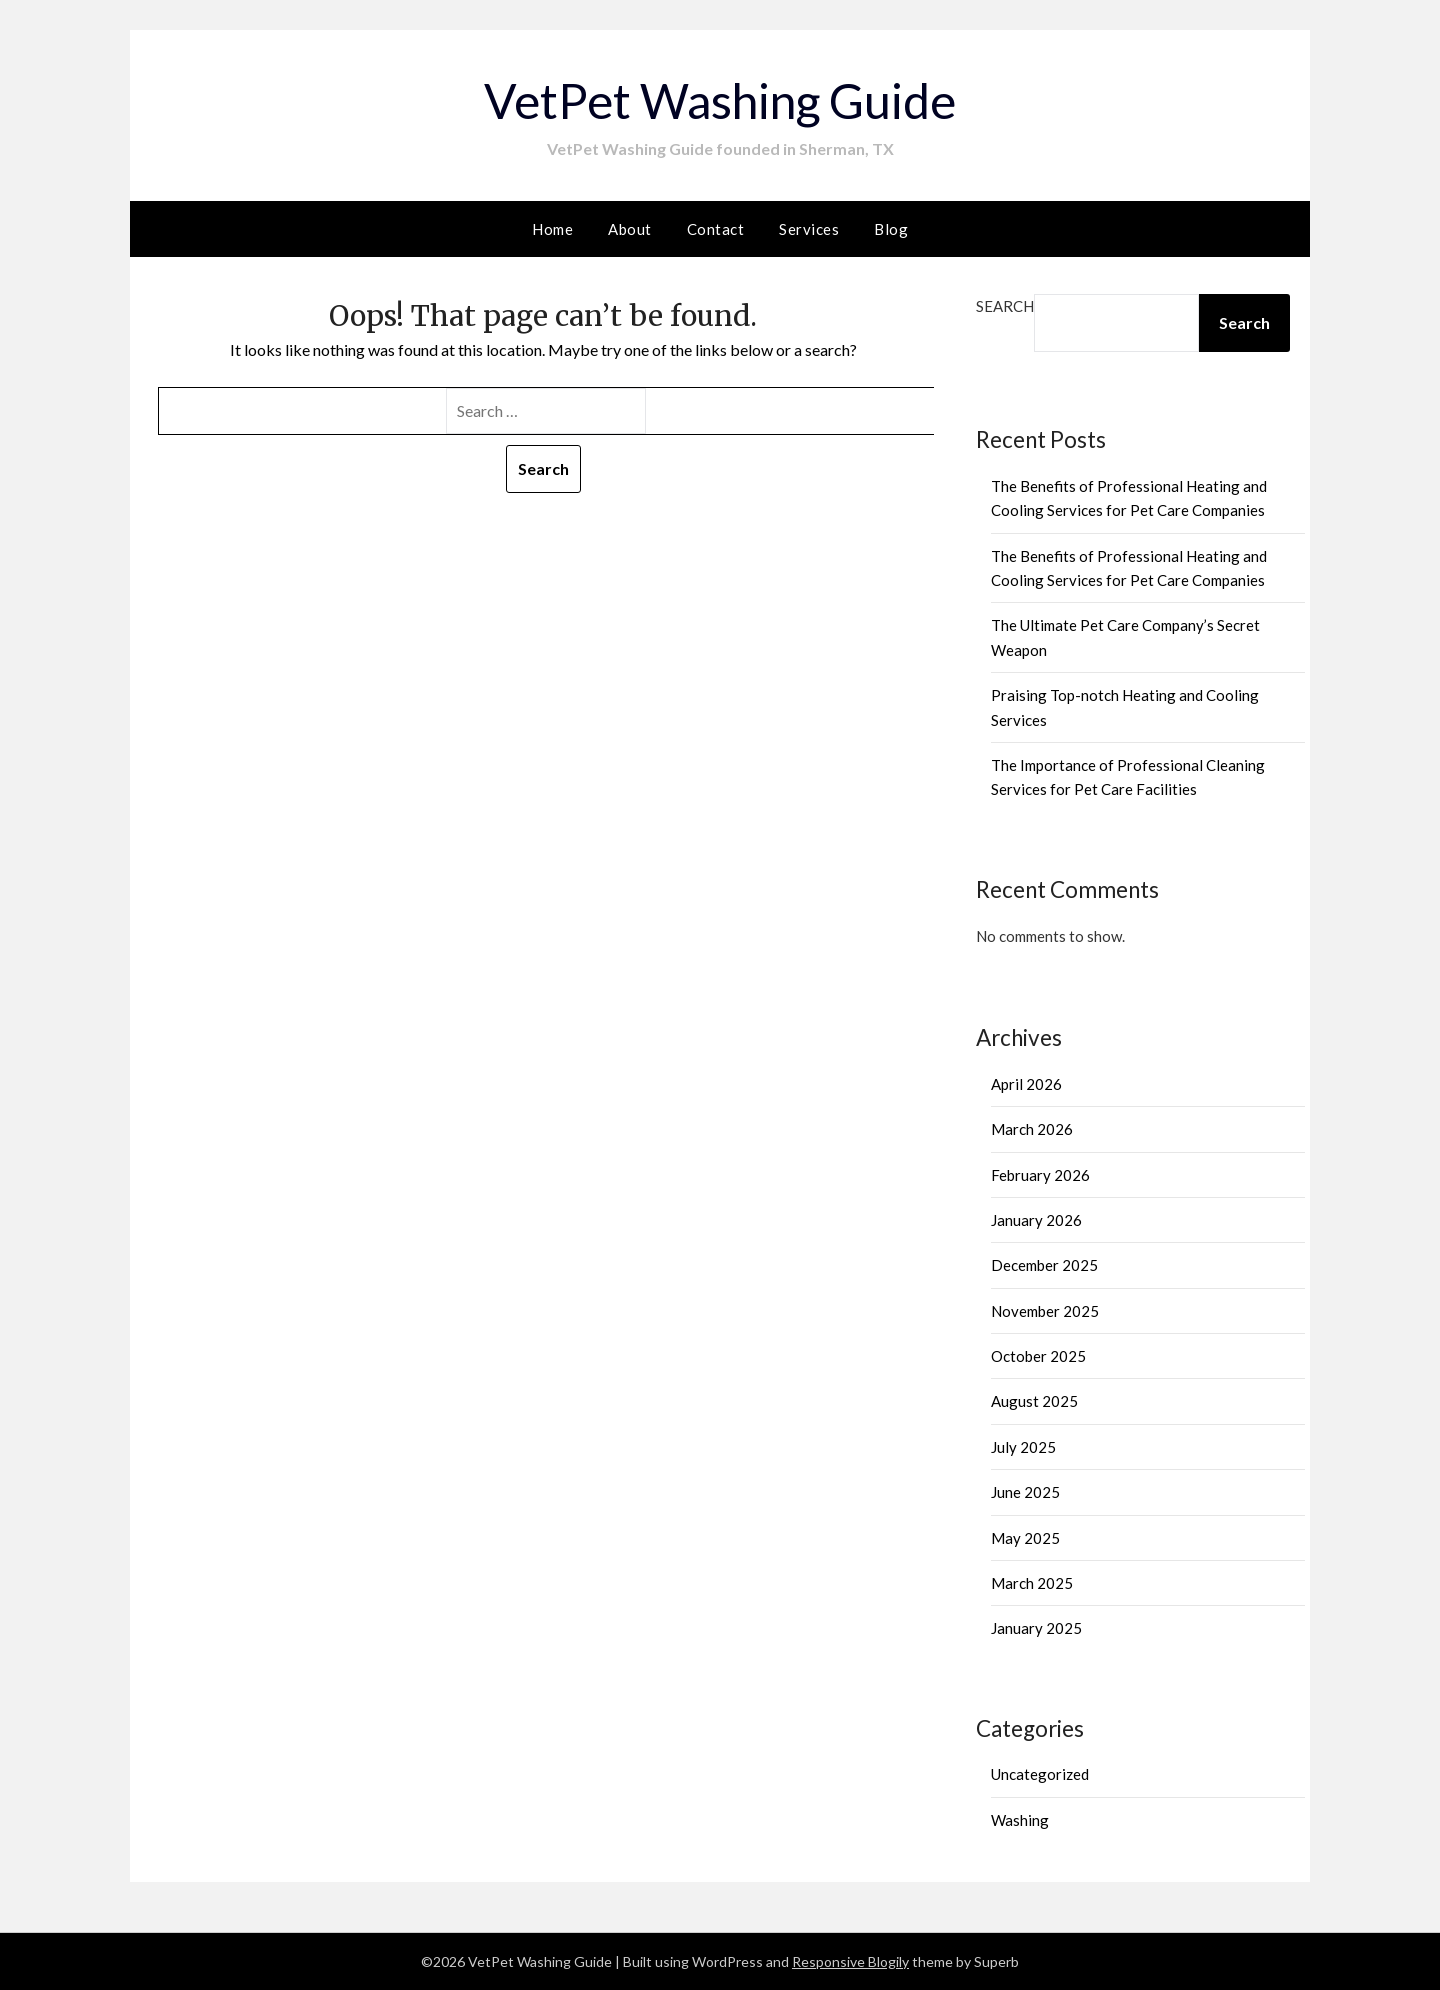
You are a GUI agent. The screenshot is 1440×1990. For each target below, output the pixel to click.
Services (809, 229)
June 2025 (1025, 1492)
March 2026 (1032, 1129)
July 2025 (1023, 1447)
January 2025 (1036, 1628)
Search (1005, 306)
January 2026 (1036, 1220)
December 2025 (1044, 1265)
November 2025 (1045, 1311)
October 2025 (1038, 1356)
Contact (716, 229)
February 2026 (1040, 1175)
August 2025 (1034, 1401)
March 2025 (1032, 1583)
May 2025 (1025, 1538)
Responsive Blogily (850, 1961)
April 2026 (1026, 1084)
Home (552, 229)
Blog (891, 229)
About (630, 229)
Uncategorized (1040, 1774)
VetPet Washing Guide (720, 100)
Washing (1020, 1820)
